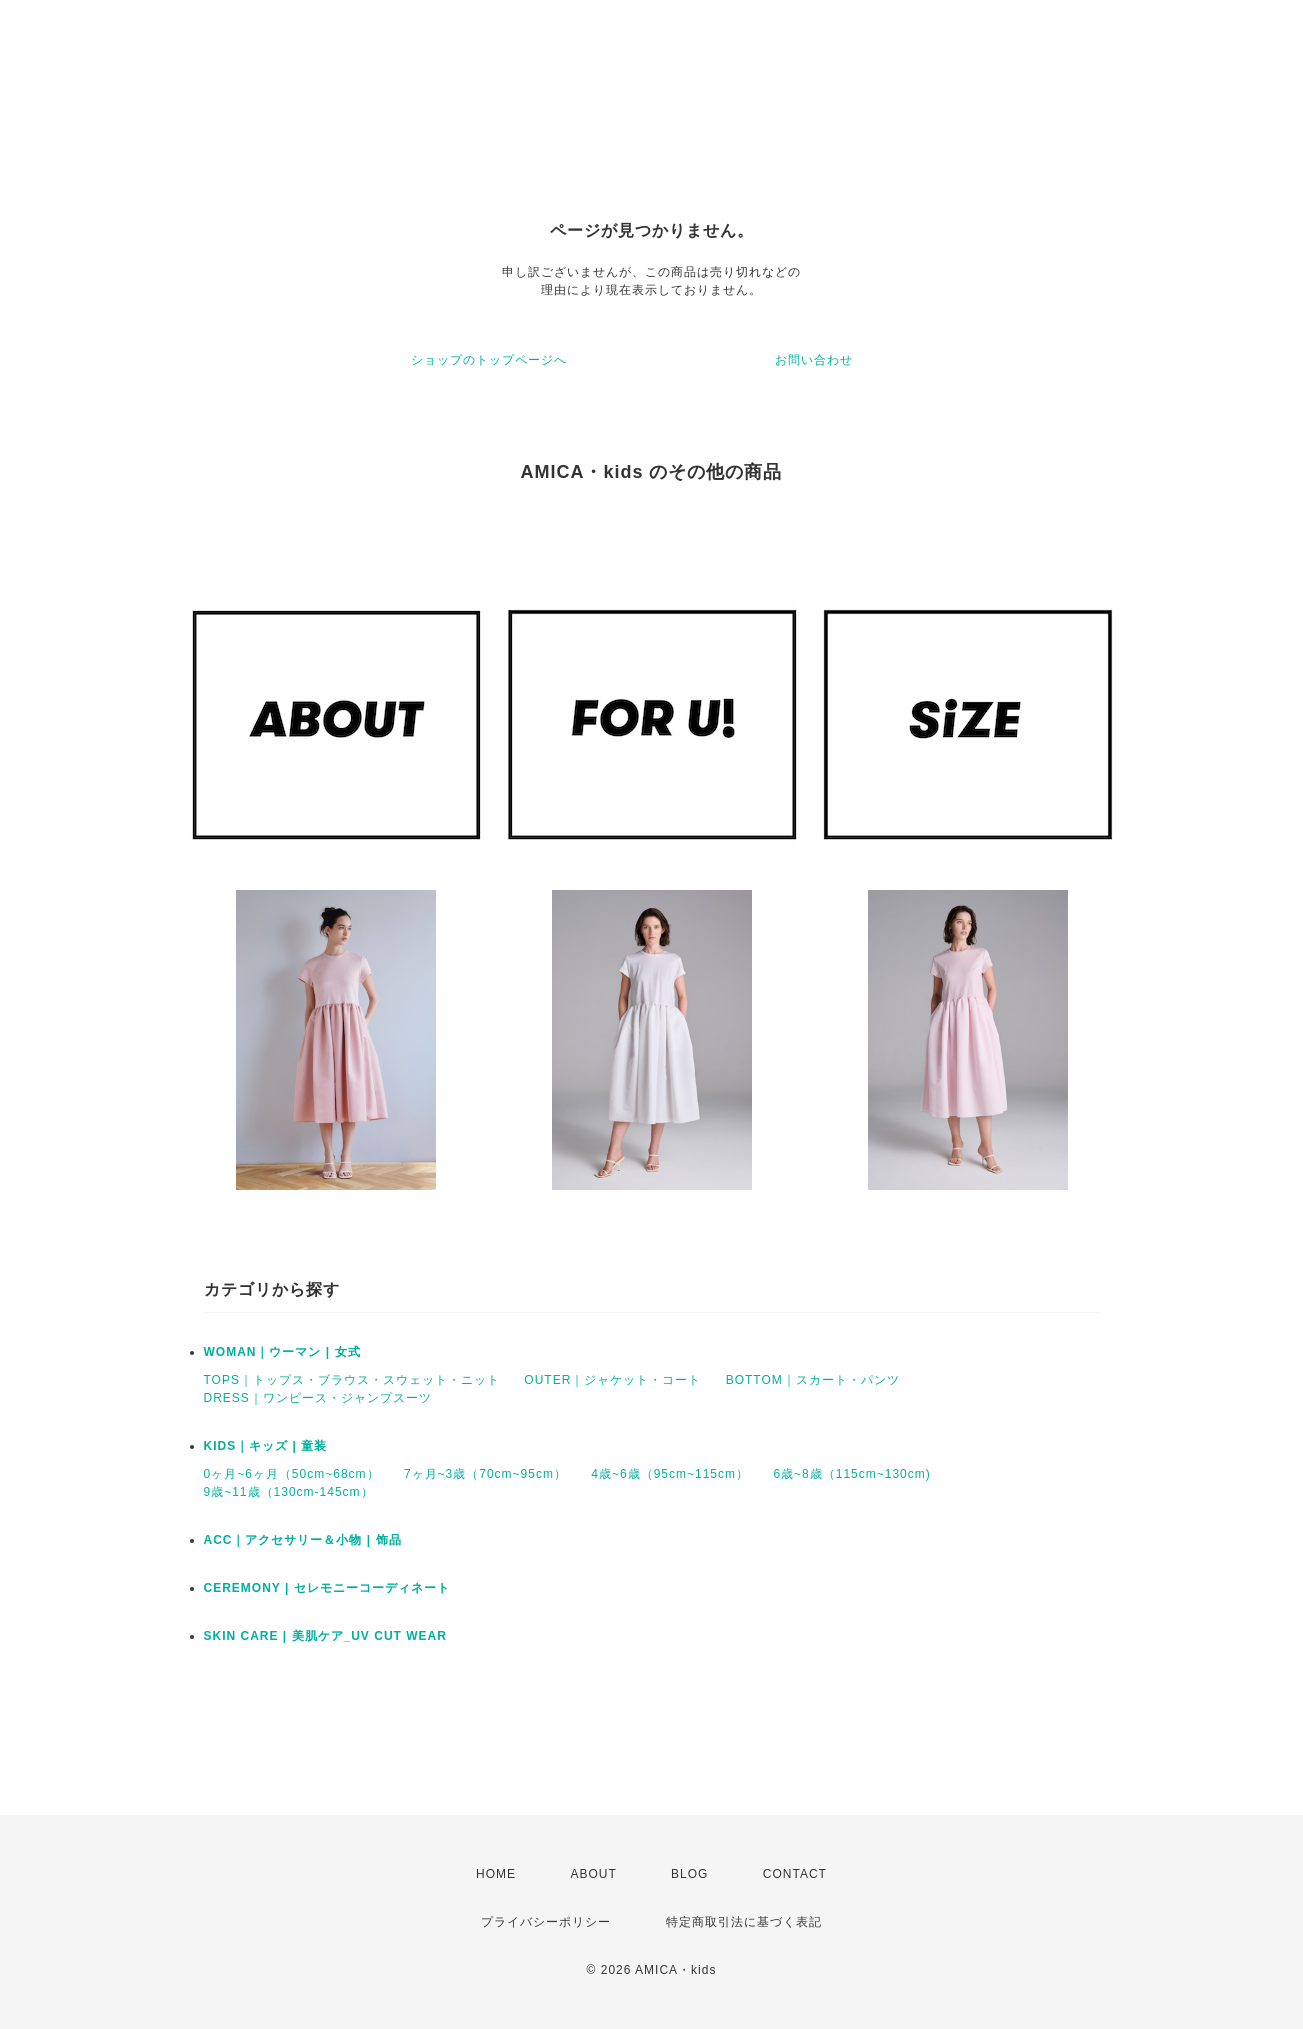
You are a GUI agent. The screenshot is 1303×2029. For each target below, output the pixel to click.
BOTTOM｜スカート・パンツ (813, 1380)
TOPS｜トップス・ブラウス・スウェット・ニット (352, 1380)
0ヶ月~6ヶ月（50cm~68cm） (292, 1474)
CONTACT (795, 1874)
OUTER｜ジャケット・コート (612, 1380)
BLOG (689, 1874)
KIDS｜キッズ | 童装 (266, 1446)
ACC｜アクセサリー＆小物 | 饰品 (303, 1540)
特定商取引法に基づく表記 (744, 1922)
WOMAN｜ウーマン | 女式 (282, 1352)
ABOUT (593, 1874)
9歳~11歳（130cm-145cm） (289, 1492)
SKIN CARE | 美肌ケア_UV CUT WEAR (325, 1636)
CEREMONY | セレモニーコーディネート (327, 1588)
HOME (496, 1874)
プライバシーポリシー (546, 1922)
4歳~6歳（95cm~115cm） (670, 1474)
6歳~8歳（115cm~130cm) (851, 1474)
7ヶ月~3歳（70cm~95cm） (485, 1474)
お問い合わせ (814, 360)
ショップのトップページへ (489, 360)
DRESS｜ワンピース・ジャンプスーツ (318, 1398)
